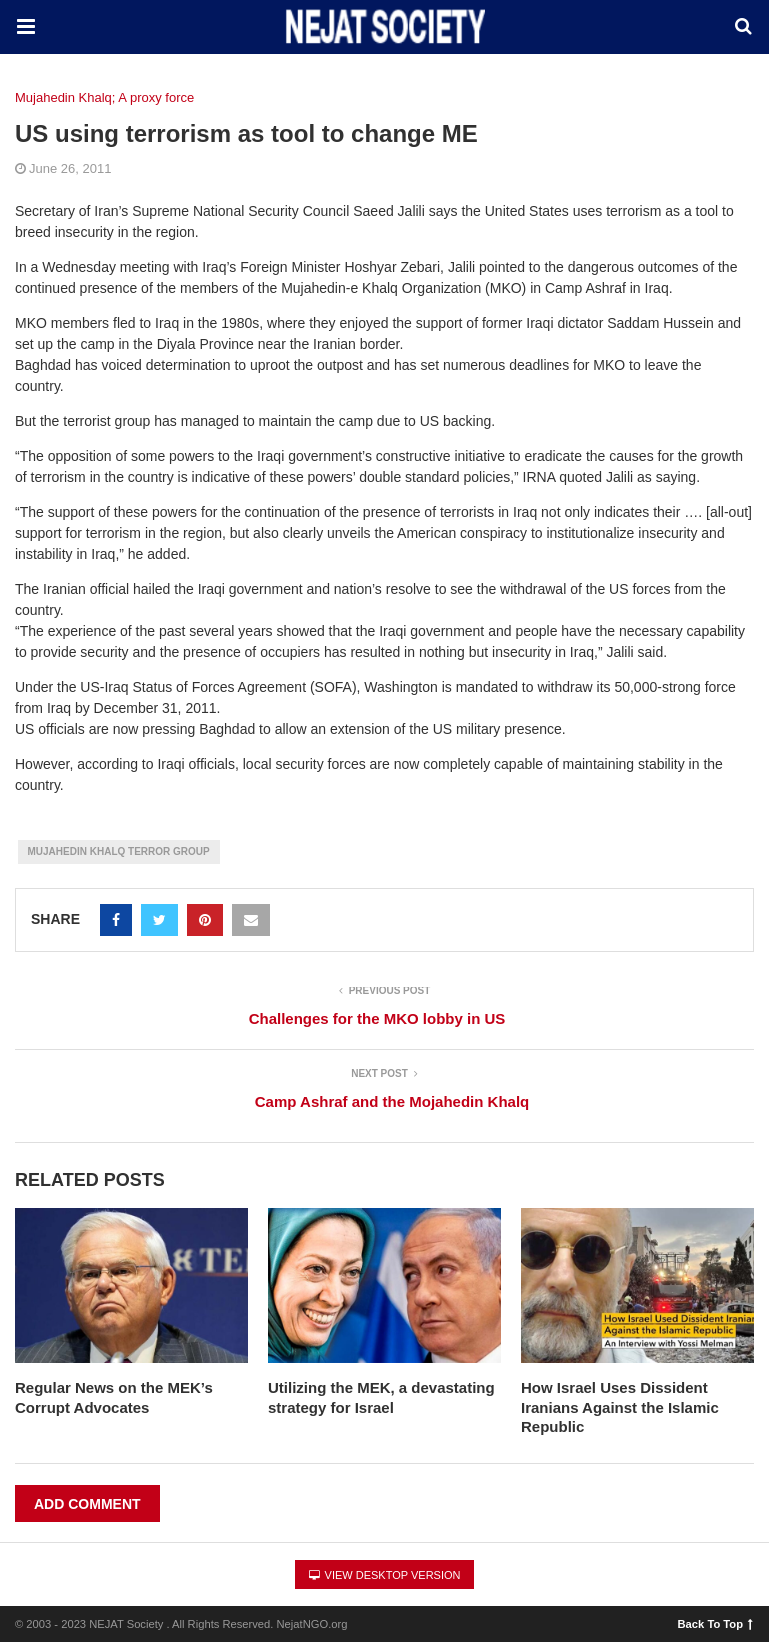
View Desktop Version (385, 1575)
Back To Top (715, 1623)
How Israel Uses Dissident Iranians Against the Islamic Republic (620, 1407)
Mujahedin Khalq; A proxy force (104, 97)
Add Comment (87, 1504)
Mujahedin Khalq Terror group (119, 851)
